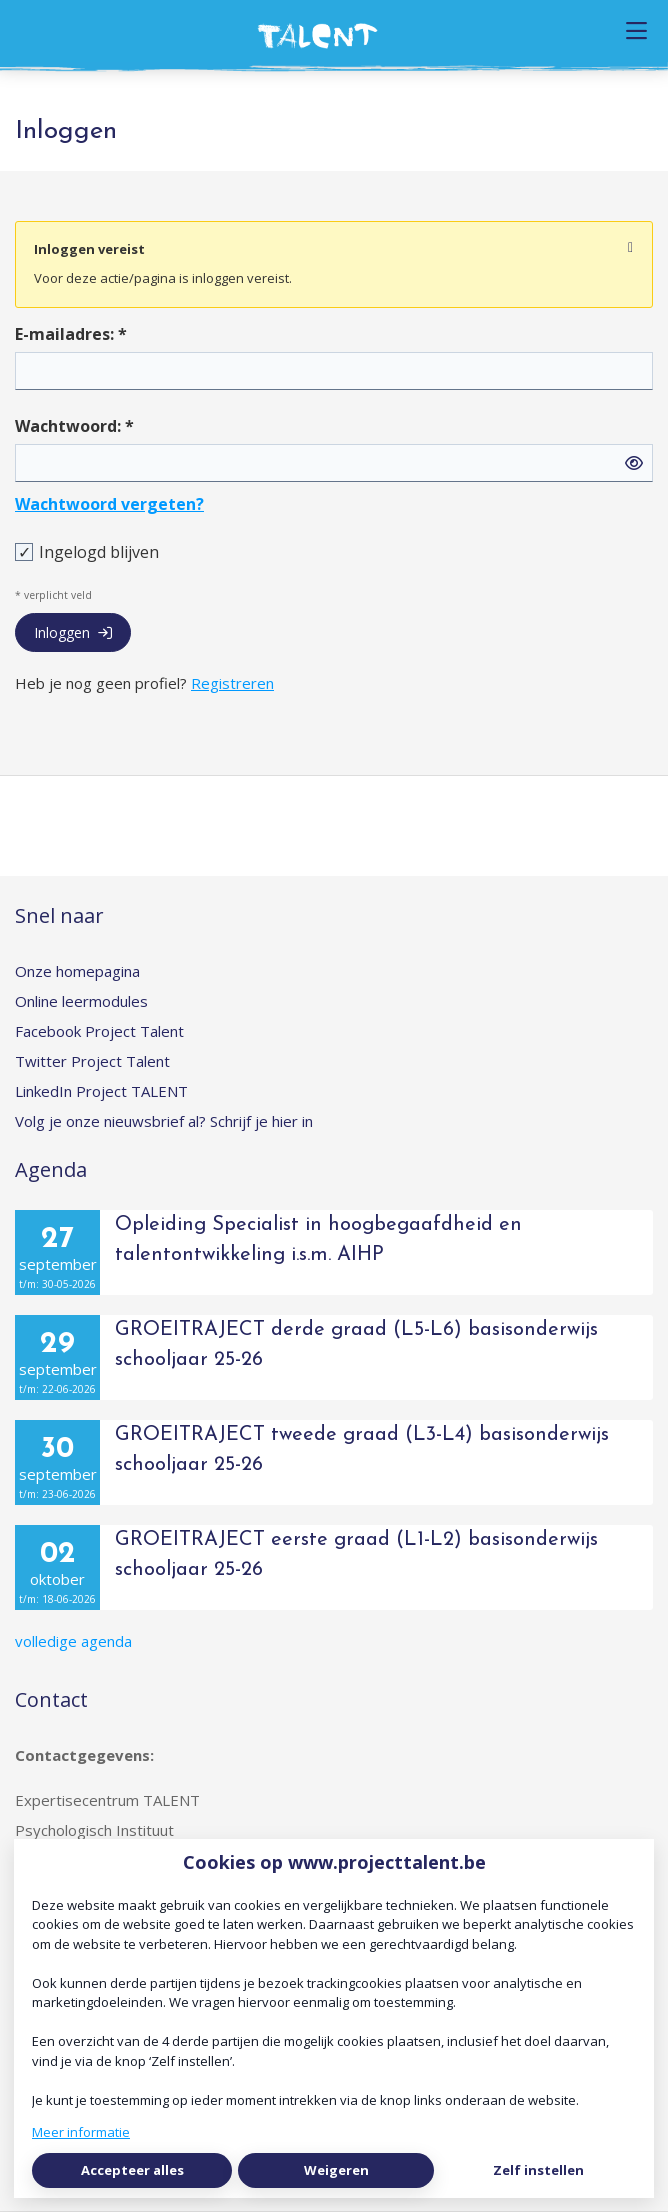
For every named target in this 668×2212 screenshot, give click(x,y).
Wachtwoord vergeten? (109, 504)
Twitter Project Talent (92, 1061)
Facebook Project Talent (99, 1031)
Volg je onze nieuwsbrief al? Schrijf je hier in (164, 1121)
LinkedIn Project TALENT (101, 1091)
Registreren (232, 683)
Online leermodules (81, 1001)
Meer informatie (81, 2132)
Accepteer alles (132, 2170)
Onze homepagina (77, 971)
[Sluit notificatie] (630, 248)
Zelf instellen (538, 2170)
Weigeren (336, 2170)
